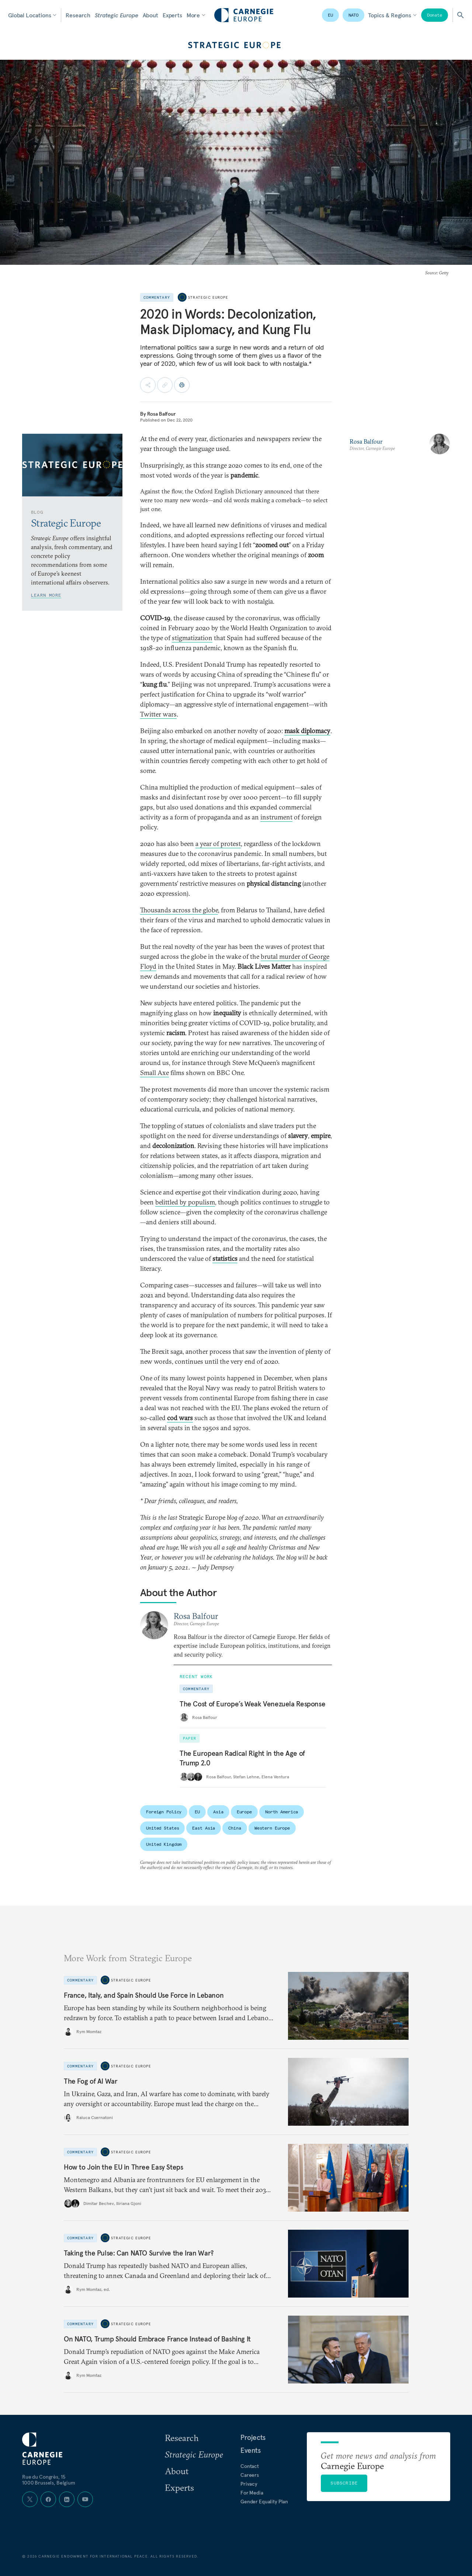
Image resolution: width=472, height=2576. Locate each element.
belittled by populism (185, 1202)
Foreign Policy (163, 1811)
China (234, 1828)
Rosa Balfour (161, 413)
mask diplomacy (307, 731)
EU (330, 15)
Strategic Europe (116, 15)
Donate (434, 15)
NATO (353, 15)
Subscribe (344, 2483)
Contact (249, 2466)
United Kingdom (163, 1844)
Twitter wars (158, 714)
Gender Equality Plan (264, 2501)
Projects (253, 2437)
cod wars (180, 1418)
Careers (249, 2475)
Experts (172, 15)
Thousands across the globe (179, 910)
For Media (251, 2492)
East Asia (203, 1828)
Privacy (248, 2483)
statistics (224, 1258)
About (150, 15)
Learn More (46, 595)
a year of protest (218, 843)
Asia (218, 1811)
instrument (276, 817)
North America (281, 1811)
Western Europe (272, 1828)
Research (78, 15)
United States (162, 1828)
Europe (244, 1811)
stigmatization (192, 638)
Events (250, 2450)
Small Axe (154, 1072)
